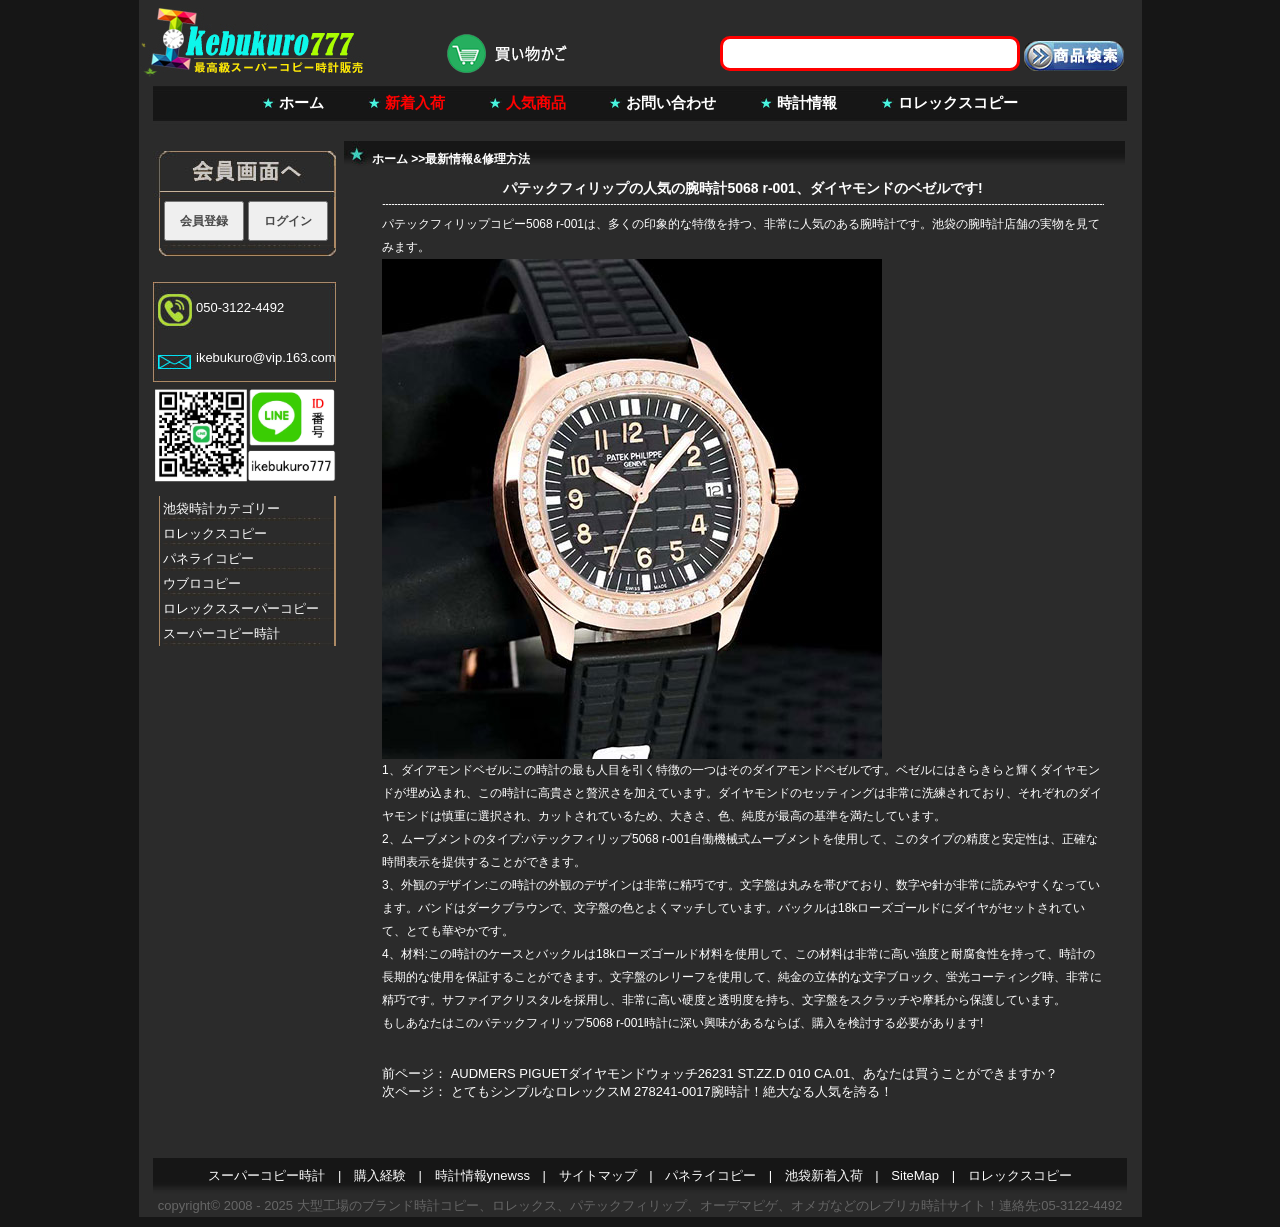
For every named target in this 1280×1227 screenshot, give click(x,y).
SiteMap (915, 1175)
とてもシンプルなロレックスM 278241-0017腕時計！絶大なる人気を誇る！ (672, 1091)
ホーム (301, 102)
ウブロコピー (202, 583)
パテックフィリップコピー (454, 224)
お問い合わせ (671, 102)
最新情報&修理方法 (477, 159)
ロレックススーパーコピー (241, 608)
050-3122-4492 (240, 307)
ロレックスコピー (958, 102)
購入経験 (380, 1175)
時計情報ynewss (482, 1175)
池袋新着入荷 (824, 1175)
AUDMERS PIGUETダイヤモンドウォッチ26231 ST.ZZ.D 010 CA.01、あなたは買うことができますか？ (754, 1073)
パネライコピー (208, 558)
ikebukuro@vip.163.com (266, 357)
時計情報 (807, 102)
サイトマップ (598, 1175)
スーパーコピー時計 (221, 633)
